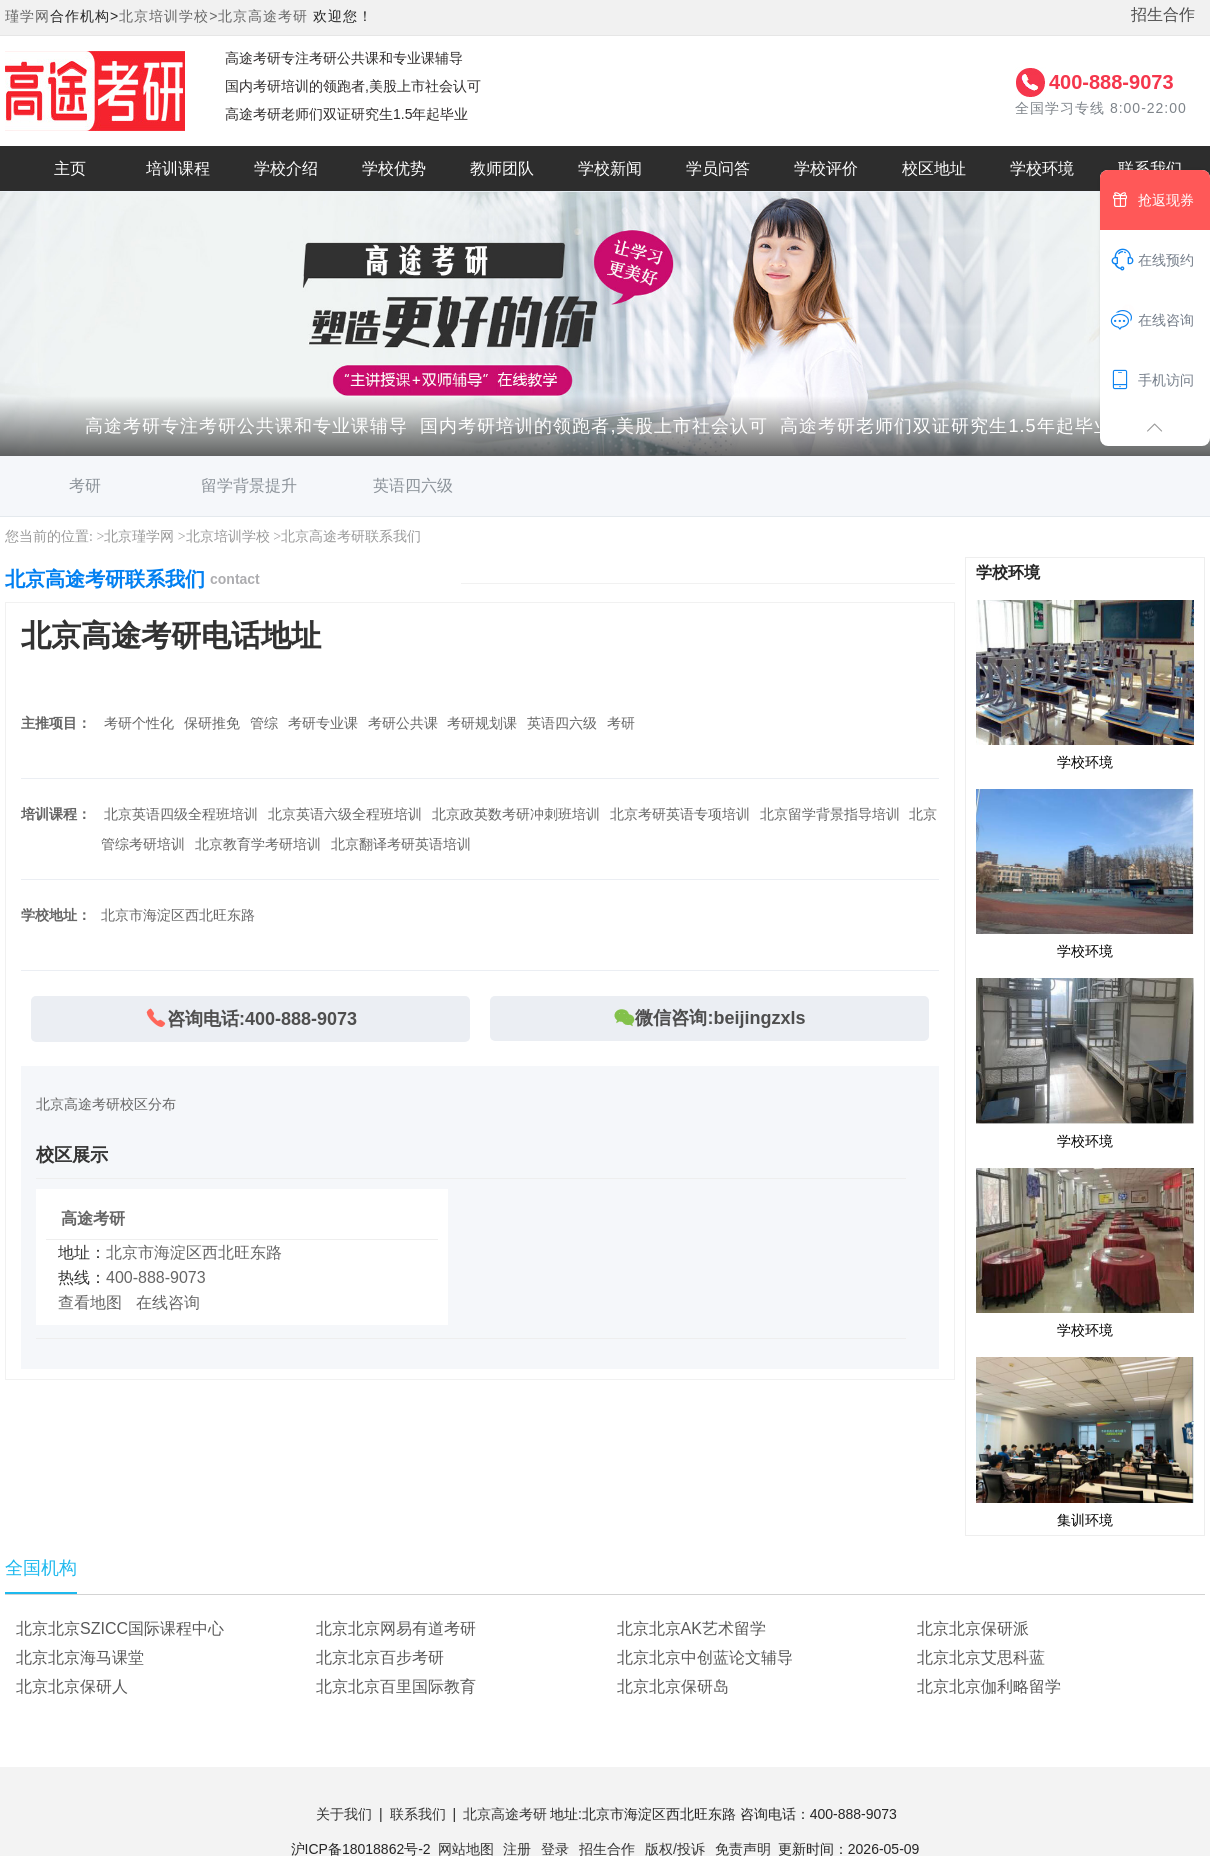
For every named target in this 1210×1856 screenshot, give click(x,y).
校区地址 (934, 168)
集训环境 (1085, 1441)
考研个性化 (139, 723)
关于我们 (344, 1814)
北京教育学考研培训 (258, 844)
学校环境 (1042, 168)
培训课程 (178, 168)
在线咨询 (168, 1302)
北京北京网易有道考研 (396, 1628)
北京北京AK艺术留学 (691, 1628)
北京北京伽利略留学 (989, 1686)
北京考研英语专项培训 (680, 814)
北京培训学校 (228, 536)
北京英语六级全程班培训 (345, 814)
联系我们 (418, 1814)
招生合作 (1163, 14)
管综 (264, 723)
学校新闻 (610, 168)
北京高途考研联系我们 (351, 536)
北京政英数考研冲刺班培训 (516, 814)
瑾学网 (27, 16)
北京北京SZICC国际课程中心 (120, 1628)
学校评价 (826, 168)
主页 (70, 168)
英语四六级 (413, 485)
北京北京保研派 (973, 1628)
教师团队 (502, 168)
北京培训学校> (168, 16)
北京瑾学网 (139, 536)
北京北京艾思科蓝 (981, 1657)
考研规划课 (482, 723)
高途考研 (93, 1218)
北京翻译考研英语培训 (401, 844)
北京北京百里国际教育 (396, 1686)
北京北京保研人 (72, 1686)
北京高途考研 (263, 16)
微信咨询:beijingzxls (709, 1018)
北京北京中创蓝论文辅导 (705, 1657)
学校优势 (394, 168)
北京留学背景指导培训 (830, 814)
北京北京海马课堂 (80, 1657)
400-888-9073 (1111, 82)
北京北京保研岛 (673, 1686)
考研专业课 (323, 723)
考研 (85, 485)
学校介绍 (286, 168)
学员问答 (718, 168)
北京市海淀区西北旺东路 (194, 1252)
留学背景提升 (249, 485)
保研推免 (212, 723)
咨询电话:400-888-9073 (250, 1018)
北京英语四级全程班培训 (181, 814)
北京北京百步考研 (380, 1657)
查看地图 (90, 1302)
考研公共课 (403, 723)
